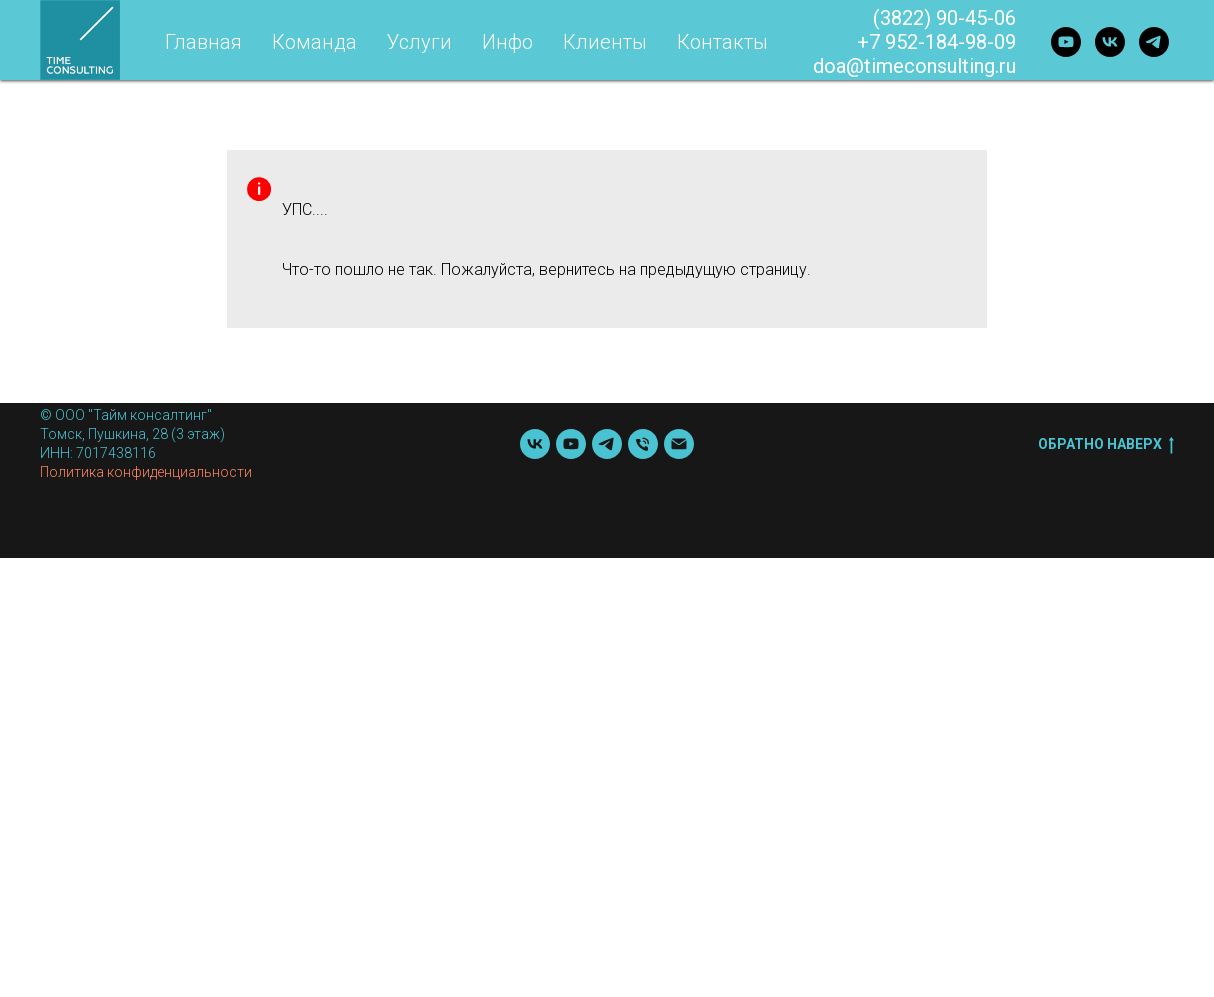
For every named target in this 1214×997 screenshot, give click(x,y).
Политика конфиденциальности (146, 472)
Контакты (722, 42)
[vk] (1110, 42)
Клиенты (605, 42)
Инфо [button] (507, 42)
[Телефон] (643, 444)
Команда (314, 42)
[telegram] (1154, 42)
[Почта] (679, 444)
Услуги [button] (419, 42)
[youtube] (1066, 42)
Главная (203, 42)
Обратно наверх (1106, 445)
